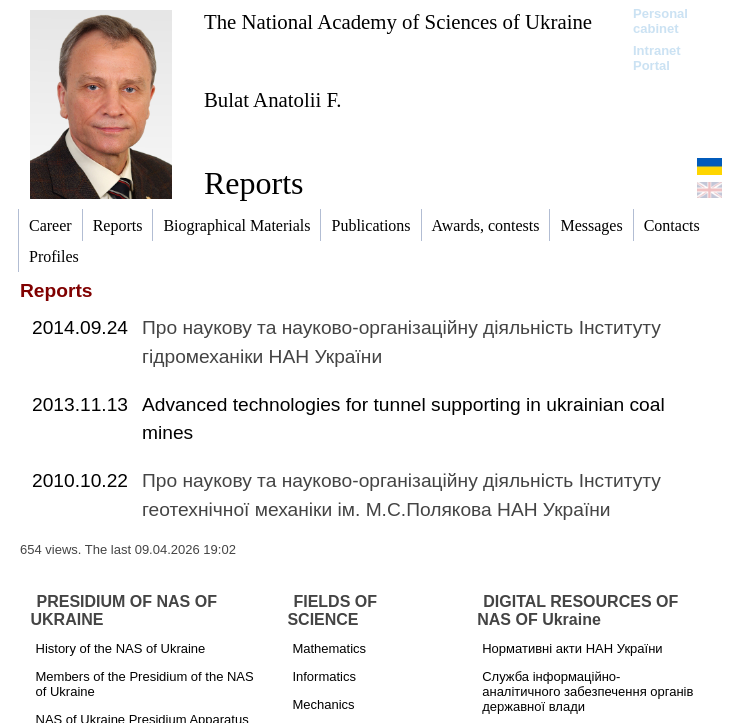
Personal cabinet (660, 21)
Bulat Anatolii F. (273, 99)
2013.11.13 (80, 404)
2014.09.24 (80, 327)
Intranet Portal (657, 58)
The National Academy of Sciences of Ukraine (398, 21)
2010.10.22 (80, 480)
